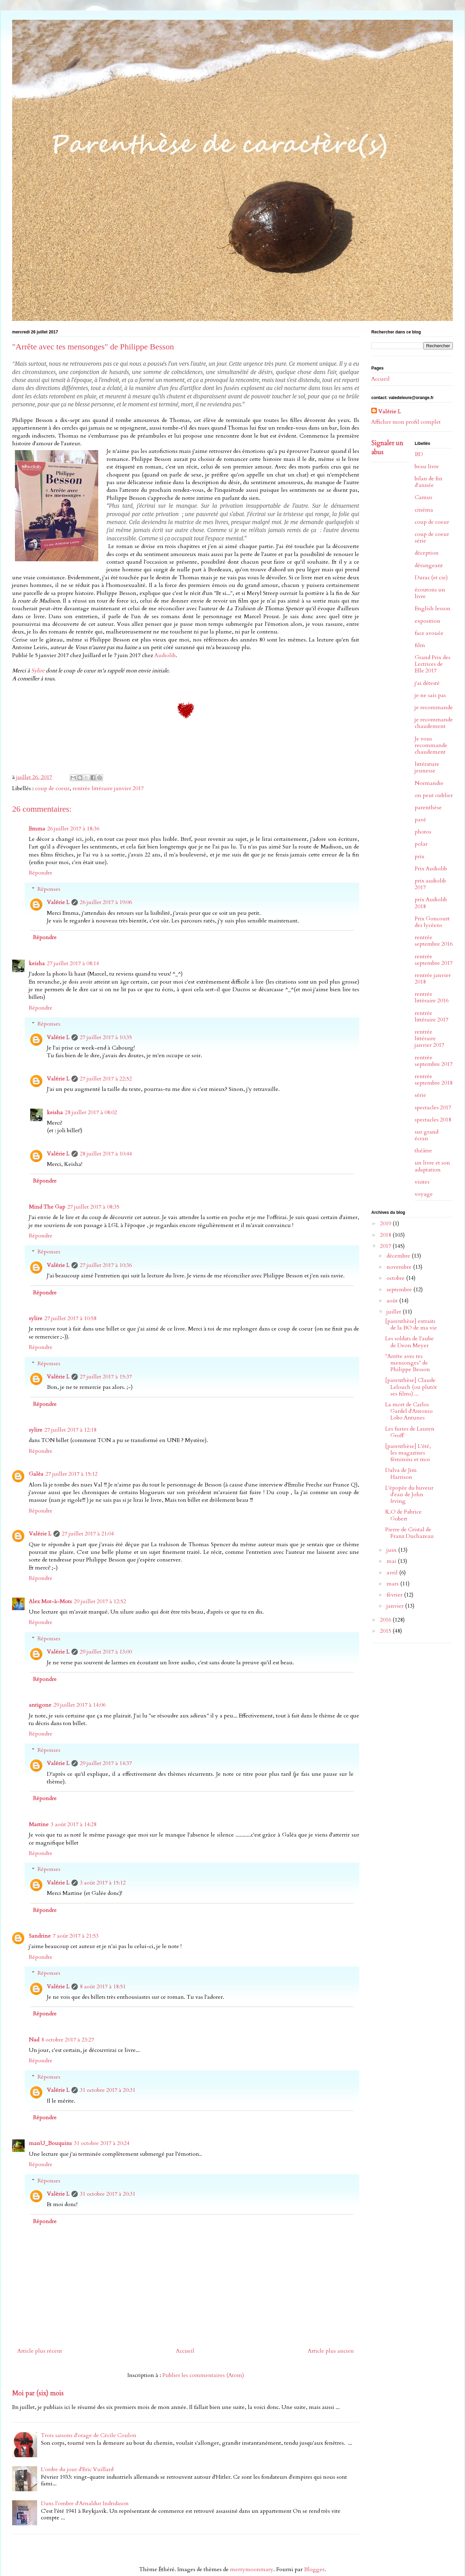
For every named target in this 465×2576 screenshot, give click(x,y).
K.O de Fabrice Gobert (403, 1515)
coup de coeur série (432, 537)
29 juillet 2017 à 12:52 (100, 1601)
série (420, 1095)
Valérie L (58, 902)
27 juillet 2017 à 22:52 (106, 1079)
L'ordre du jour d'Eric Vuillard (77, 2469)
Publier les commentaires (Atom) (203, 2375)
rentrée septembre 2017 (434, 960)
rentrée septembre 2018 (434, 1079)
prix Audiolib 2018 (431, 903)
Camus (423, 497)
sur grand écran (426, 1135)
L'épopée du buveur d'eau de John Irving (409, 1494)
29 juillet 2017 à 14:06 (79, 1705)
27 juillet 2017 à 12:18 (70, 1430)
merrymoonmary (251, 2569)
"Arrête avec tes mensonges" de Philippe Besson (407, 1362)
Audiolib (165, 655)
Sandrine (40, 1936)
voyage (424, 1194)
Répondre (40, 873)
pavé (420, 819)
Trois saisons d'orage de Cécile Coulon (88, 2435)
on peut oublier (434, 795)
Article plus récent (39, 2351)
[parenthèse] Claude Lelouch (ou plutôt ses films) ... (411, 1386)
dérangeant (429, 565)
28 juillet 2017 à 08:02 (91, 1112)
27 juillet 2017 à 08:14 (73, 963)
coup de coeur (52, 788)
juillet (395, 1312)
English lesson (432, 608)
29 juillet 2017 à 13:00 (106, 1652)
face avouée (429, 633)
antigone (40, 1705)
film (420, 645)
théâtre (423, 1150)
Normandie (429, 783)
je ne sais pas (430, 695)
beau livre (427, 466)
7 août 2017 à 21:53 (76, 1936)
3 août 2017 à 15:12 (103, 1883)
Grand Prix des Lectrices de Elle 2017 (432, 664)
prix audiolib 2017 (430, 884)
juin (392, 1550)
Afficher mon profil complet (406, 422)
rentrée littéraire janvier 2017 (108, 788)
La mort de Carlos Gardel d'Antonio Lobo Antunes (409, 1411)
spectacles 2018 (433, 1120)
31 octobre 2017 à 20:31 (107, 2090)
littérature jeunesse (427, 767)
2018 (386, 1235)
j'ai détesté (427, 683)
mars (393, 1584)
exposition (427, 621)
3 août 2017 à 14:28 (73, 1824)
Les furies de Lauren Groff (409, 1432)
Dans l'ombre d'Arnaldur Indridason (85, 2503)
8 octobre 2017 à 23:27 (67, 2040)
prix (419, 856)
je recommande (434, 707)
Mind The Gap (47, 1207)
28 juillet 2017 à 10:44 (106, 1154)
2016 (386, 1620)
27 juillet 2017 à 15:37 (106, 1377)
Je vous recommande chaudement (431, 745)
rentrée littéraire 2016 (431, 997)
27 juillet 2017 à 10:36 (106, 1265)
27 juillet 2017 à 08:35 (93, 1207)
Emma (37, 829)
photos (423, 832)
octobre (396, 1278)
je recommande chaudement (434, 723)
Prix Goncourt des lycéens (432, 922)
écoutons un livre (430, 593)
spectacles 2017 (433, 1107)
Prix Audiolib (431, 868)
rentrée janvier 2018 (433, 978)
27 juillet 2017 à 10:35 (106, 1037)
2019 (386, 1223)
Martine (39, 1824)
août (393, 1300)
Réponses (48, 889)
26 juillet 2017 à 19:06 (106, 902)
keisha (37, 963)
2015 (386, 1631)
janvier (396, 1606)
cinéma (424, 510)
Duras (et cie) (431, 577)
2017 (386, 1246)
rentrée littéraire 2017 (431, 1016)
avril (393, 1572)
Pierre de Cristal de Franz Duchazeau (409, 1533)
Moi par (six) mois (38, 2393)
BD (419, 454)
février (395, 1595)
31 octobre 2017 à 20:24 (101, 2143)
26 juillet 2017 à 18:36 (73, 829)
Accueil (185, 2351)
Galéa (36, 1474)
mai (392, 1561)
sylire (35, 1318)
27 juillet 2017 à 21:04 (88, 1534)
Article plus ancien (331, 2351)
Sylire (37, 670)
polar (421, 844)
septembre (400, 1289)
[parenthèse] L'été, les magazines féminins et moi (408, 1452)
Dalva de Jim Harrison (401, 1473)
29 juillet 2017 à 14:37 (106, 1763)
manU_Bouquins (50, 2143)
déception (427, 553)
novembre (400, 1267)
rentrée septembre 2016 (434, 941)
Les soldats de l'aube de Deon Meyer (409, 1342)
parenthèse (428, 807)
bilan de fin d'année (428, 482)
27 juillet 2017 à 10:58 (70, 1318)
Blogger (314, 2569)
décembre (399, 1256)
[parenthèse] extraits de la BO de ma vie (411, 1324)
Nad (34, 2040)
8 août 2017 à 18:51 (103, 1986)
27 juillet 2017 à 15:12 (71, 1474)
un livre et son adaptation (432, 1166)
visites (422, 1182)
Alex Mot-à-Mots (50, 1601)
